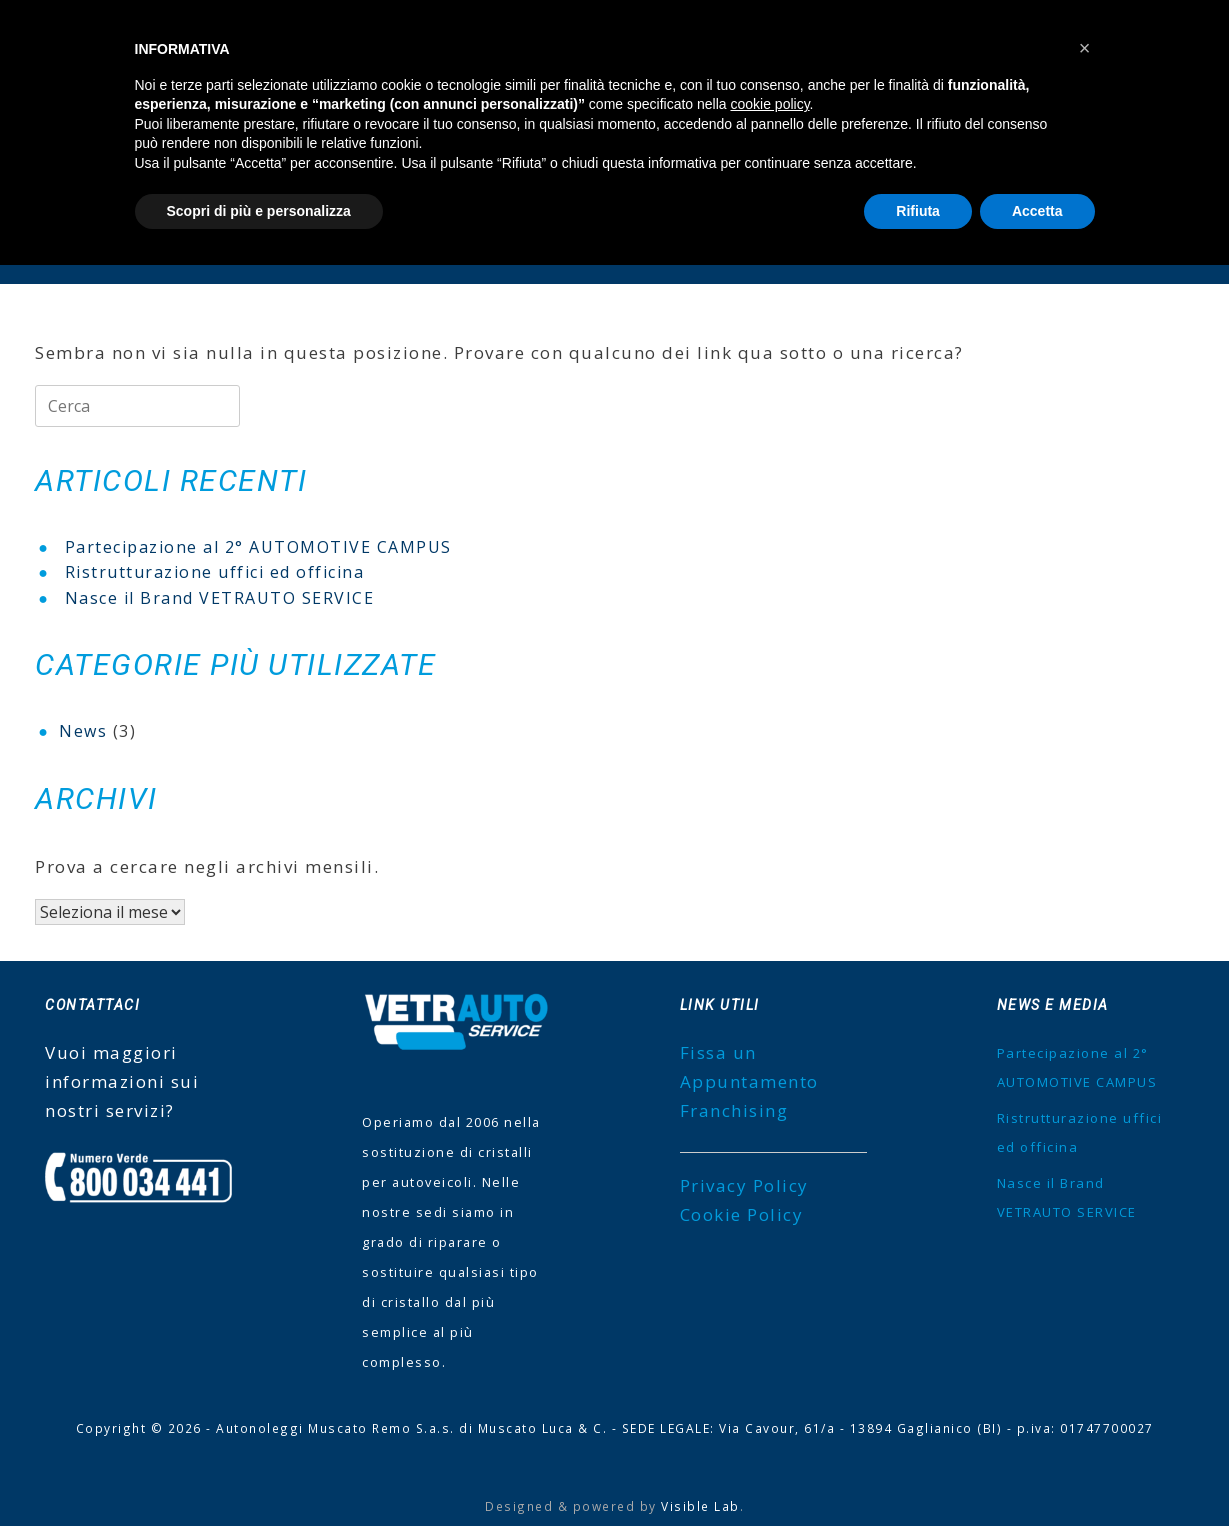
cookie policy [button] (769, 104)
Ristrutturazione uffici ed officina (215, 572)
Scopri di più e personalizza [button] (259, 211)
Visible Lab (700, 1506)
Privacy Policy (744, 1185)
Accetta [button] (1037, 211)
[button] (1085, 48)
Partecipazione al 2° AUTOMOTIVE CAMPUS (258, 547)
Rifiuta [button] (918, 211)
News (83, 731)
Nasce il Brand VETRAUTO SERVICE (220, 598)
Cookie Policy (742, 1214)
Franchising (734, 1110)
